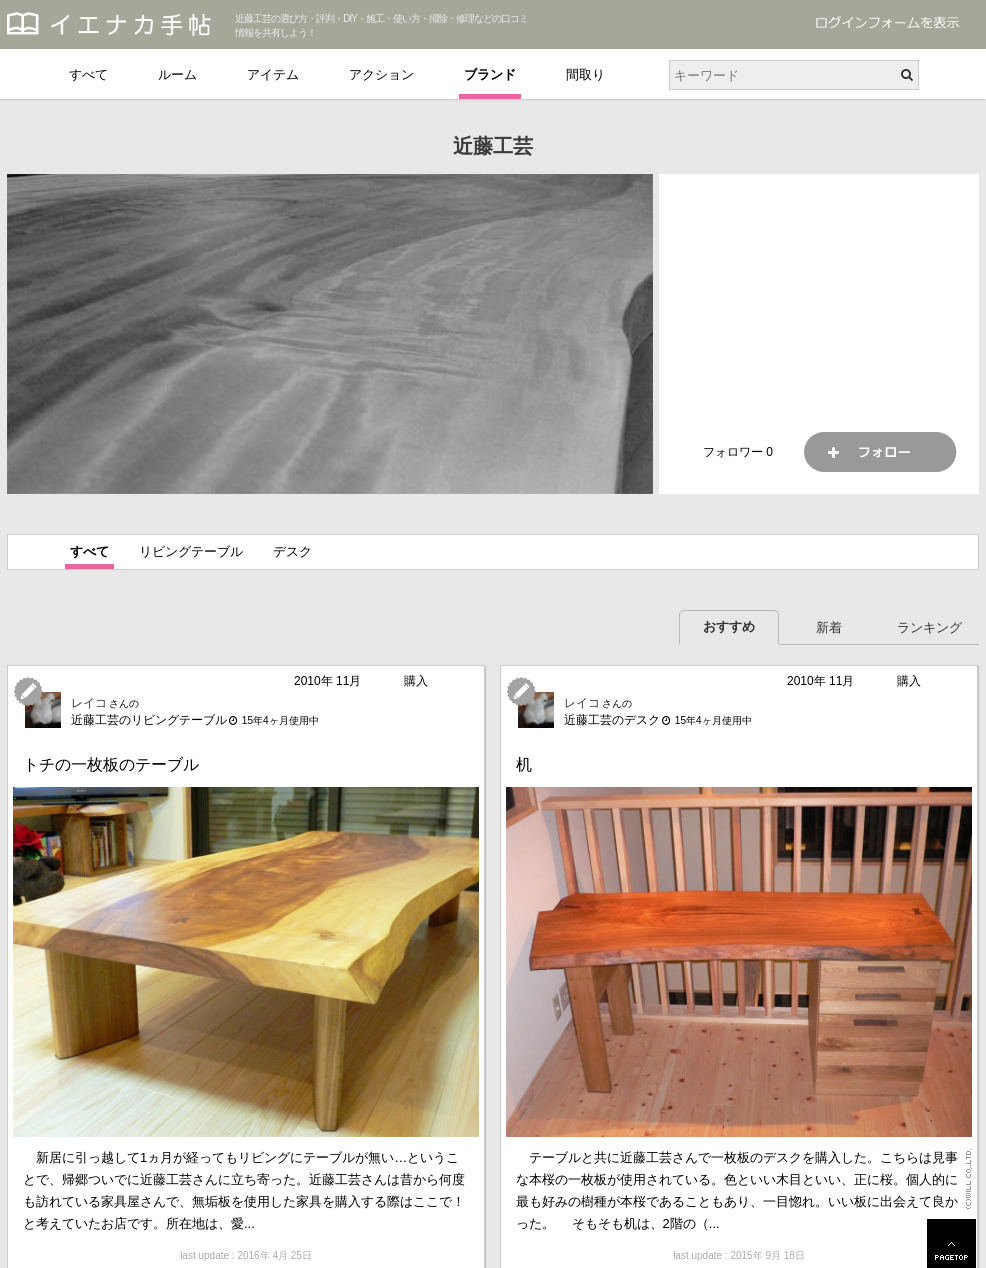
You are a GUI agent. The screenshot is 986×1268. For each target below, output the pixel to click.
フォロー (880, 452)
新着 (829, 627)
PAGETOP (951, 1243)
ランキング (929, 627)
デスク (292, 551)
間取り (585, 74)
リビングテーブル (191, 551)
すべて (88, 74)
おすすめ (729, 626)
